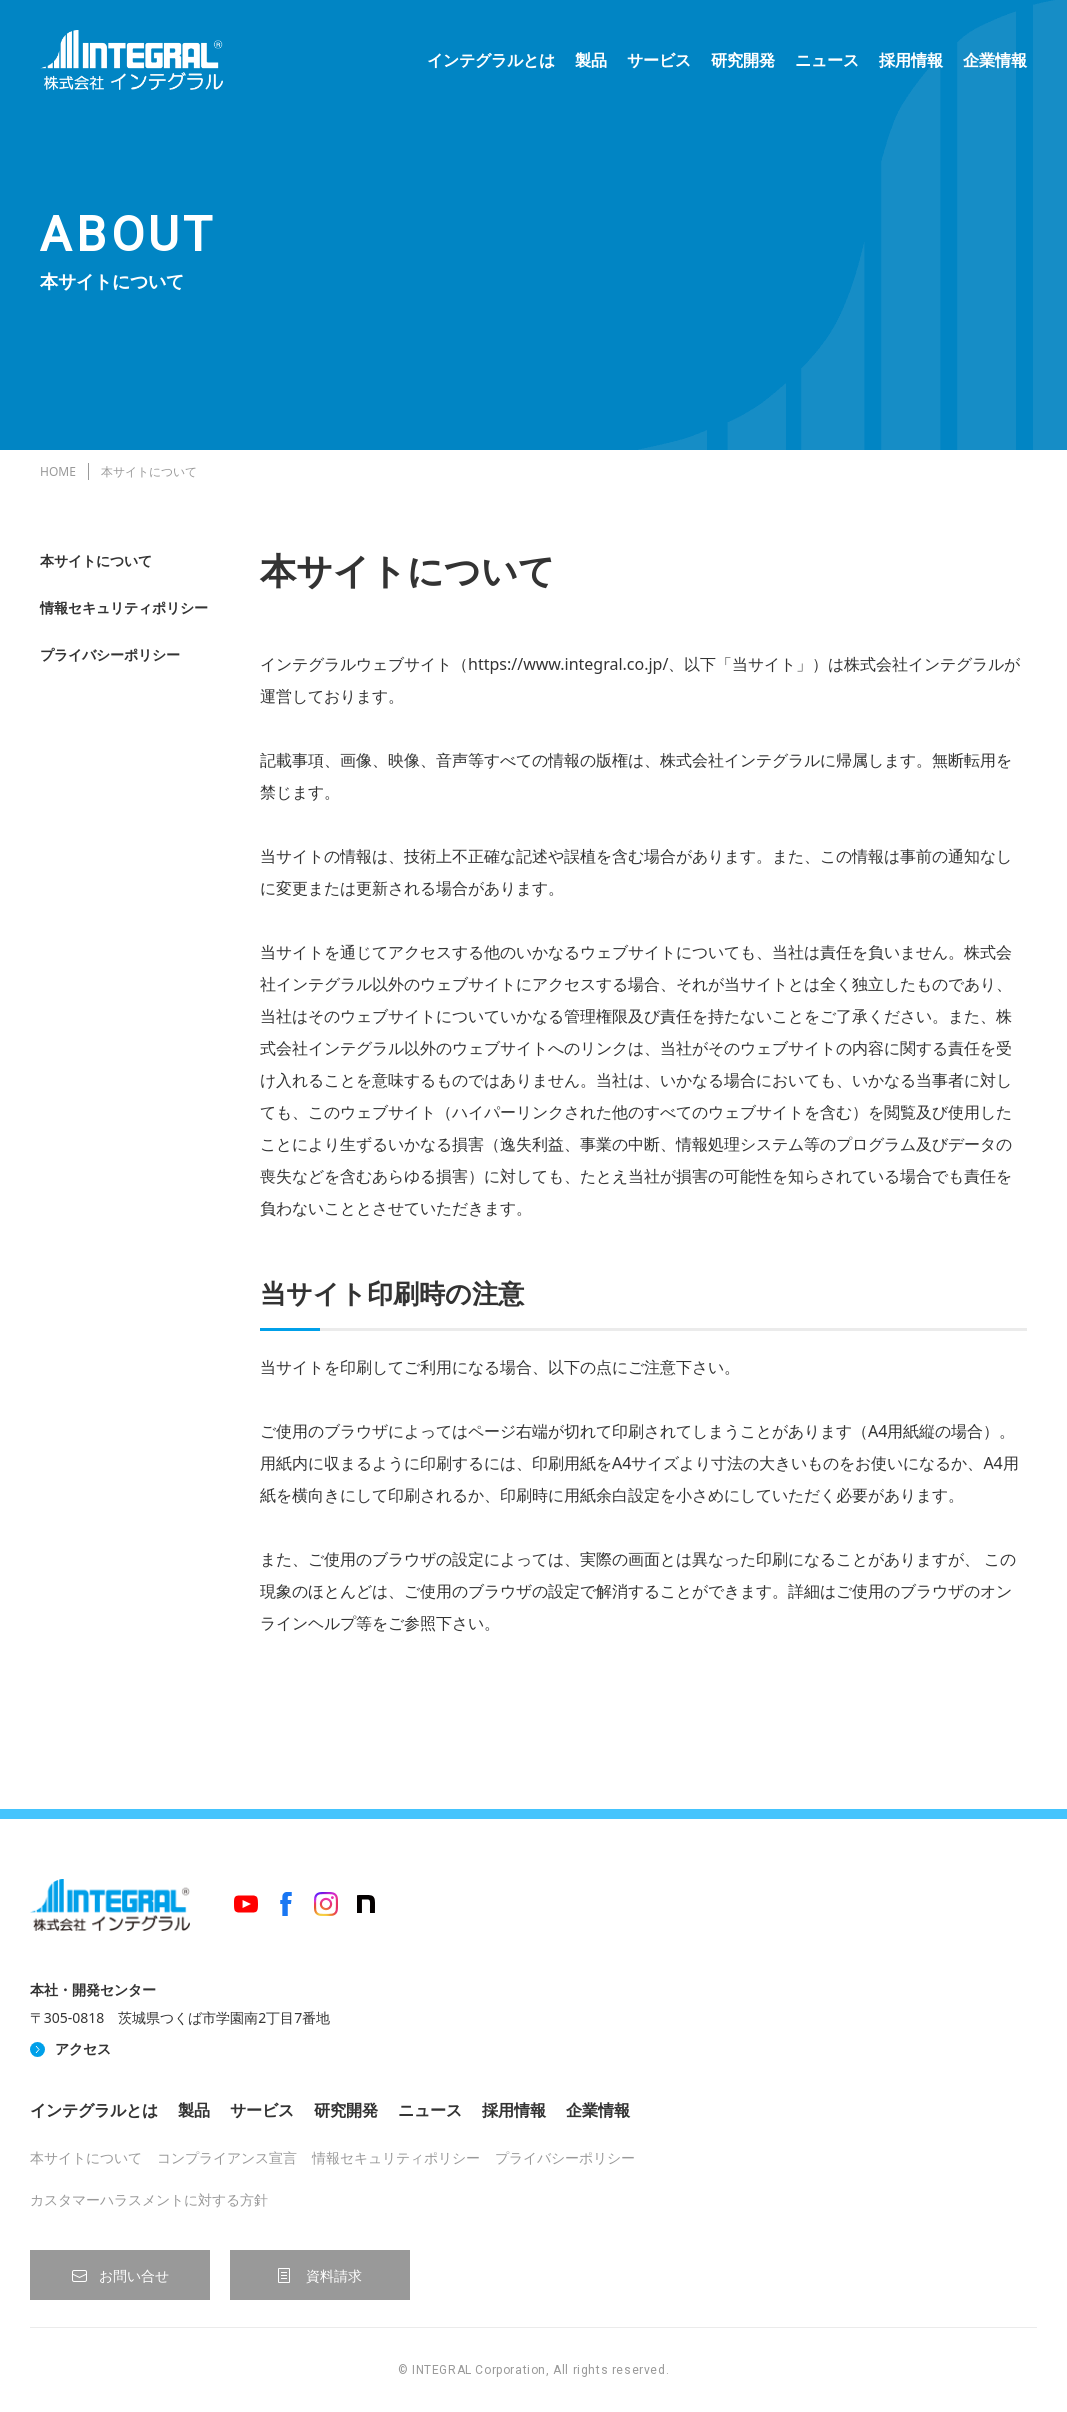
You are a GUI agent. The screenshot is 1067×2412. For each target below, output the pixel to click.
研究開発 (743, 60)
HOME (58, 471)
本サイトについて (96, 560)
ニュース (827, 60)
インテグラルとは (491, 60)
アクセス (83, 2048)
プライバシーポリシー (110, 654)
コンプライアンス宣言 (227, 2157)
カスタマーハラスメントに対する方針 (149, 2199)
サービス (659, 60)
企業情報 (995, 60)
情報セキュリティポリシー (124, 607)
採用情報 (911, 60)
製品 (591, 60)
